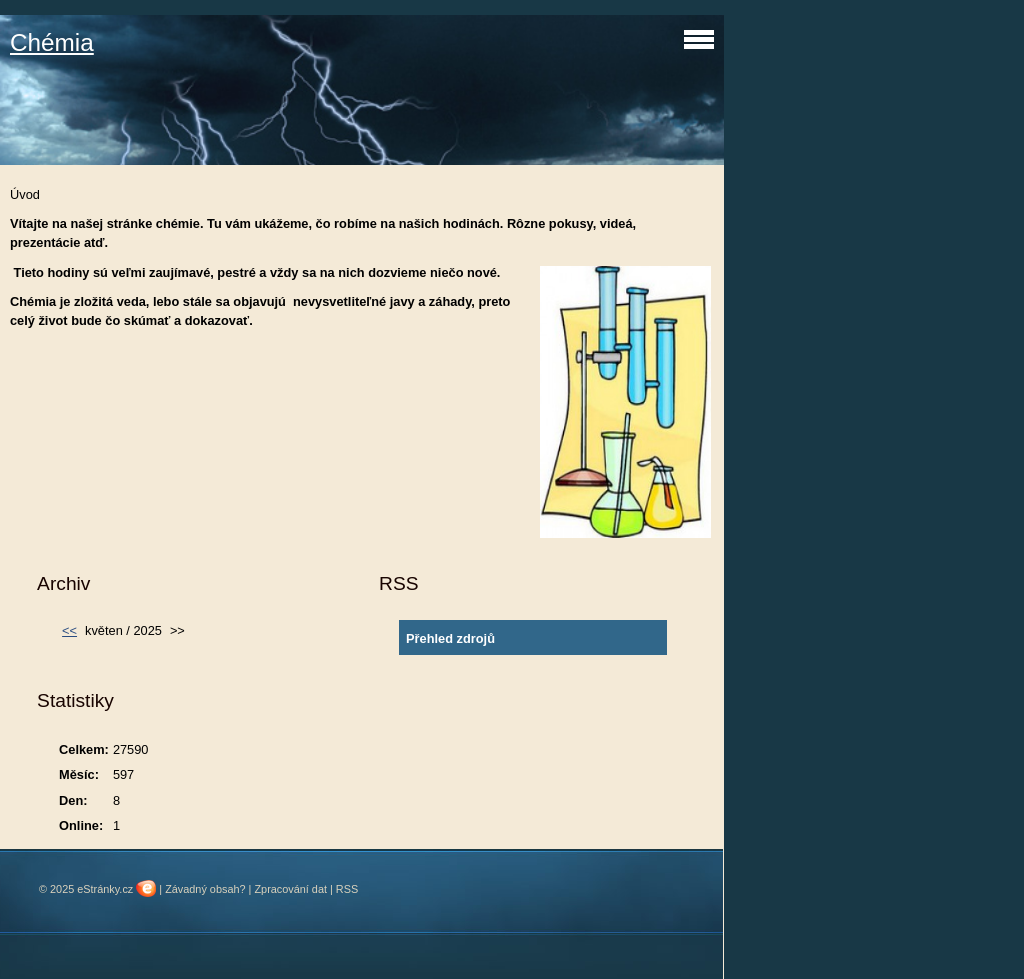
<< (69, 630)
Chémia (52, 42)
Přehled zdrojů (450, 638)
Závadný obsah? (205, 889)
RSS (347, 889)
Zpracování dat (290, 889)
